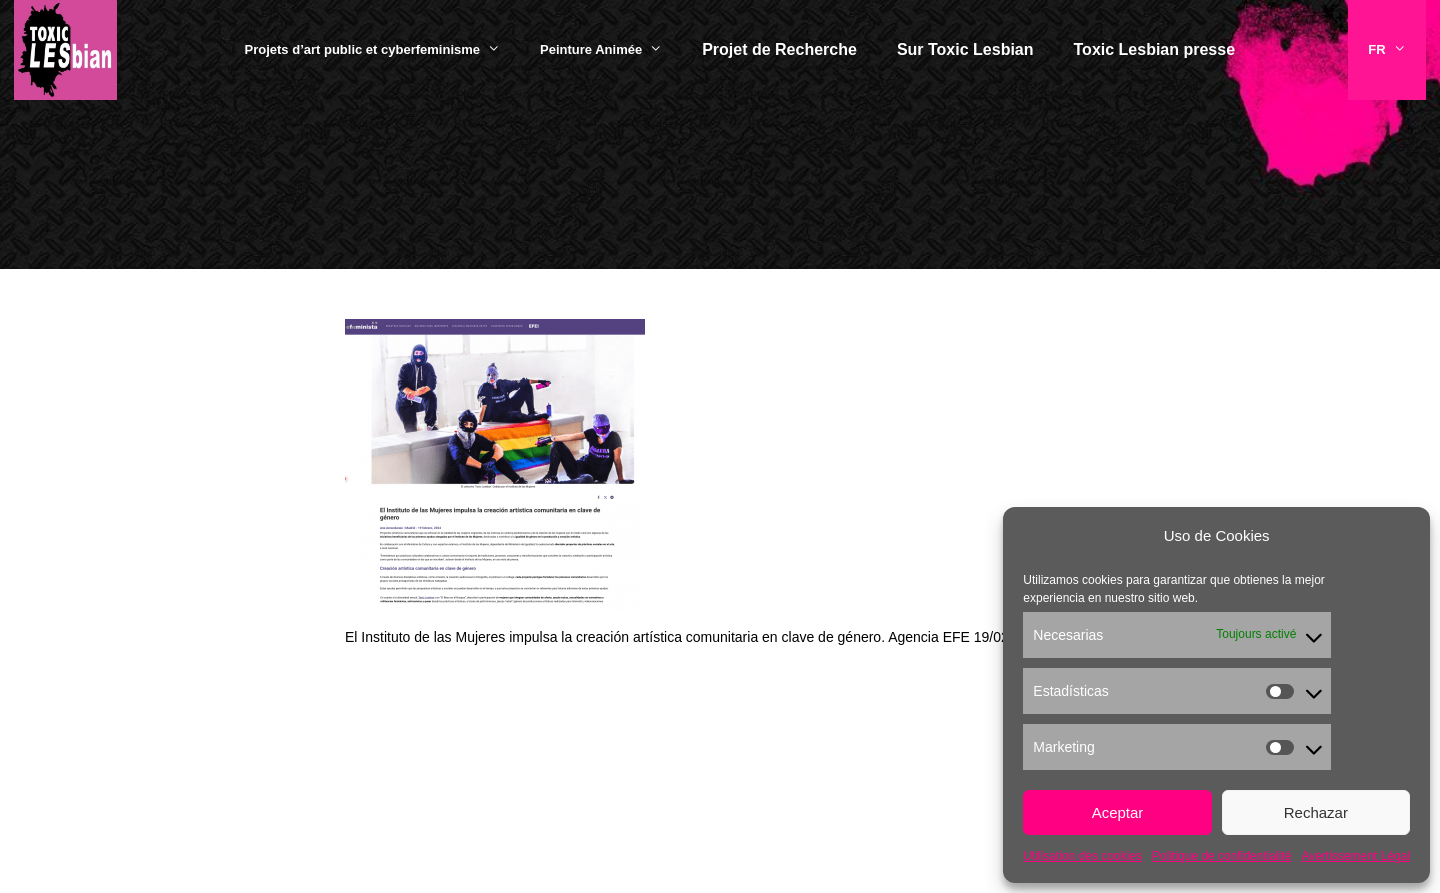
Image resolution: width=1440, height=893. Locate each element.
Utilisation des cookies (1082, 856)
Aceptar (1118, 812)
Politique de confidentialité (1221, 856)
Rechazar (1316, 812)
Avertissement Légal (1355, 856)
